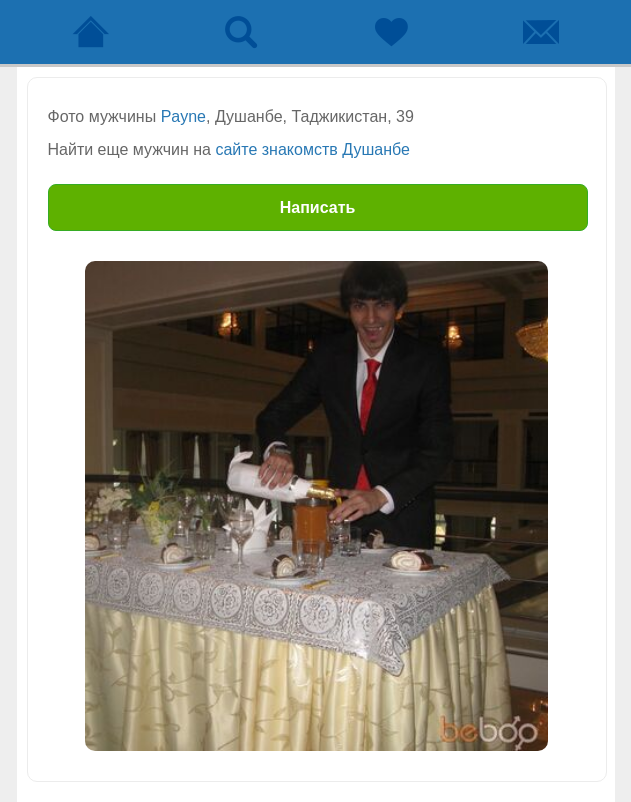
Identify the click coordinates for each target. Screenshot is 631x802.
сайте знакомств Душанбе (312, 149)
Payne (183, 116)
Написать (318, 207)
